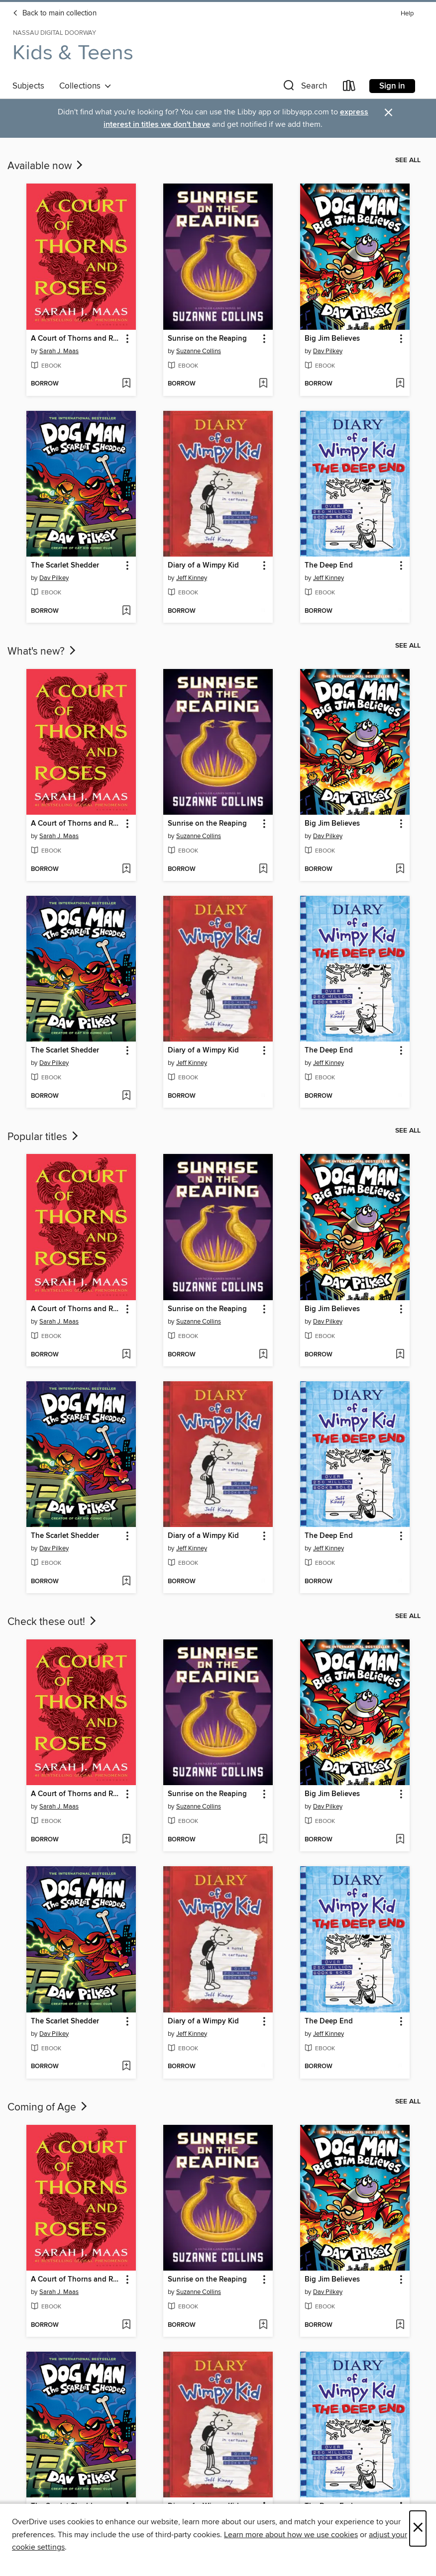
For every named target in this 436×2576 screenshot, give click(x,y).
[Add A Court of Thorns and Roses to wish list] (126, 384)
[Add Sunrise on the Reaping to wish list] (263, 384)
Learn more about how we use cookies (291, 2535)
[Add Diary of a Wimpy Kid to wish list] (263, 611)
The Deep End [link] (329, 565)
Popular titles (43, 1137)
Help (407, 13)
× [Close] (418, 2528)
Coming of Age (48, 2107)
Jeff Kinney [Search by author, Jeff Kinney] (191, 578)
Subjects (28, 86)
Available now (46, 166)
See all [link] (408, 160)
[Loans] (349, 87)
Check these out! (52, 1622)
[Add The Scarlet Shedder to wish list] (126, 611)
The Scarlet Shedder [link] (65, 565)
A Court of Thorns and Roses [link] (76, 338)
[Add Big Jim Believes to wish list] (400, 384)
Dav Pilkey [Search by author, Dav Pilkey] (327, 351)
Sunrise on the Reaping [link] (207, 338)
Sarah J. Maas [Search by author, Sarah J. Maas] (59, 351)
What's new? (42, 651)
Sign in (392, 86)
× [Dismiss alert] (388, 112)
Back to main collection (54, 13)
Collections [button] (85, 86)
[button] (304, 87)
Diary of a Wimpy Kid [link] (203, 565)
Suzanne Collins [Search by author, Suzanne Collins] (198, 351)
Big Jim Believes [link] (332, 338)
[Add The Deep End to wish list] (400, 611)
